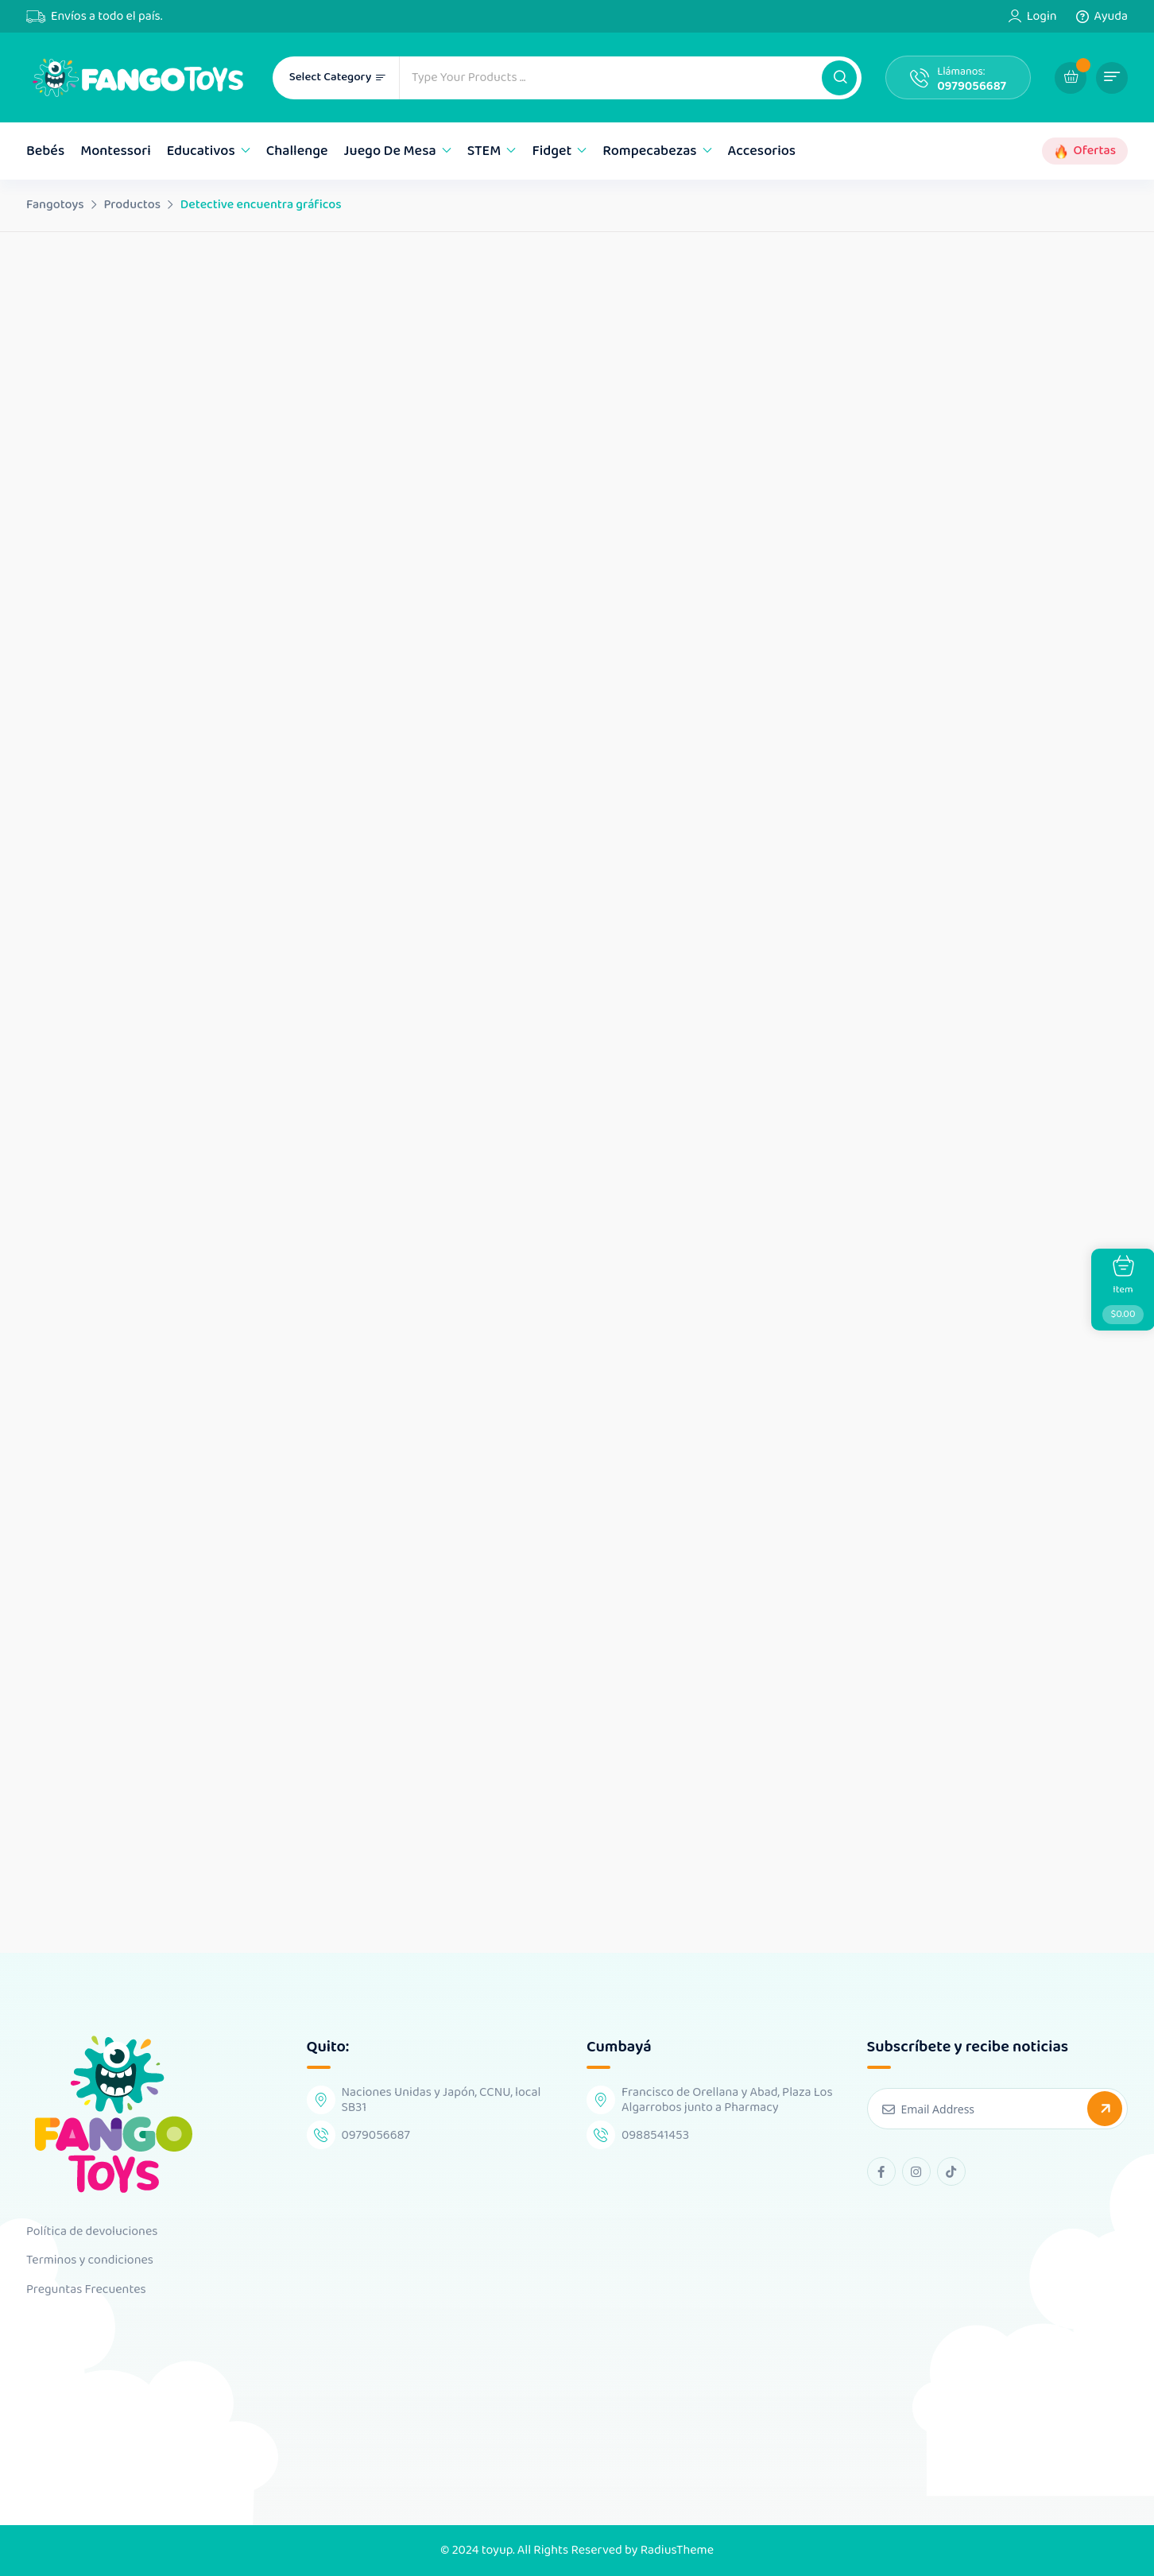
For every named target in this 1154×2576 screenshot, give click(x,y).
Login (1042, 16)
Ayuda (1111, 16)
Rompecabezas (649, 151)
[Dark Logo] (137, 77)
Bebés (45, 151)
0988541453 (655, 2135)
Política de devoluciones (91, 2232)
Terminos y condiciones (89, 2260)
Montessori (115, 151)
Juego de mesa (390, 151)
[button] (839, 77)
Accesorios (762, 151)
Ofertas (1095, 151)
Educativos (201, 151)
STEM (484, 151)
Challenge (297, 151)
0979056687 (971, 86)
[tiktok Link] (951, 2171)
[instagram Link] (916, 2171)
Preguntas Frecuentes (86, 2290)
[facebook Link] (881, 2171)
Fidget (551, 151)
